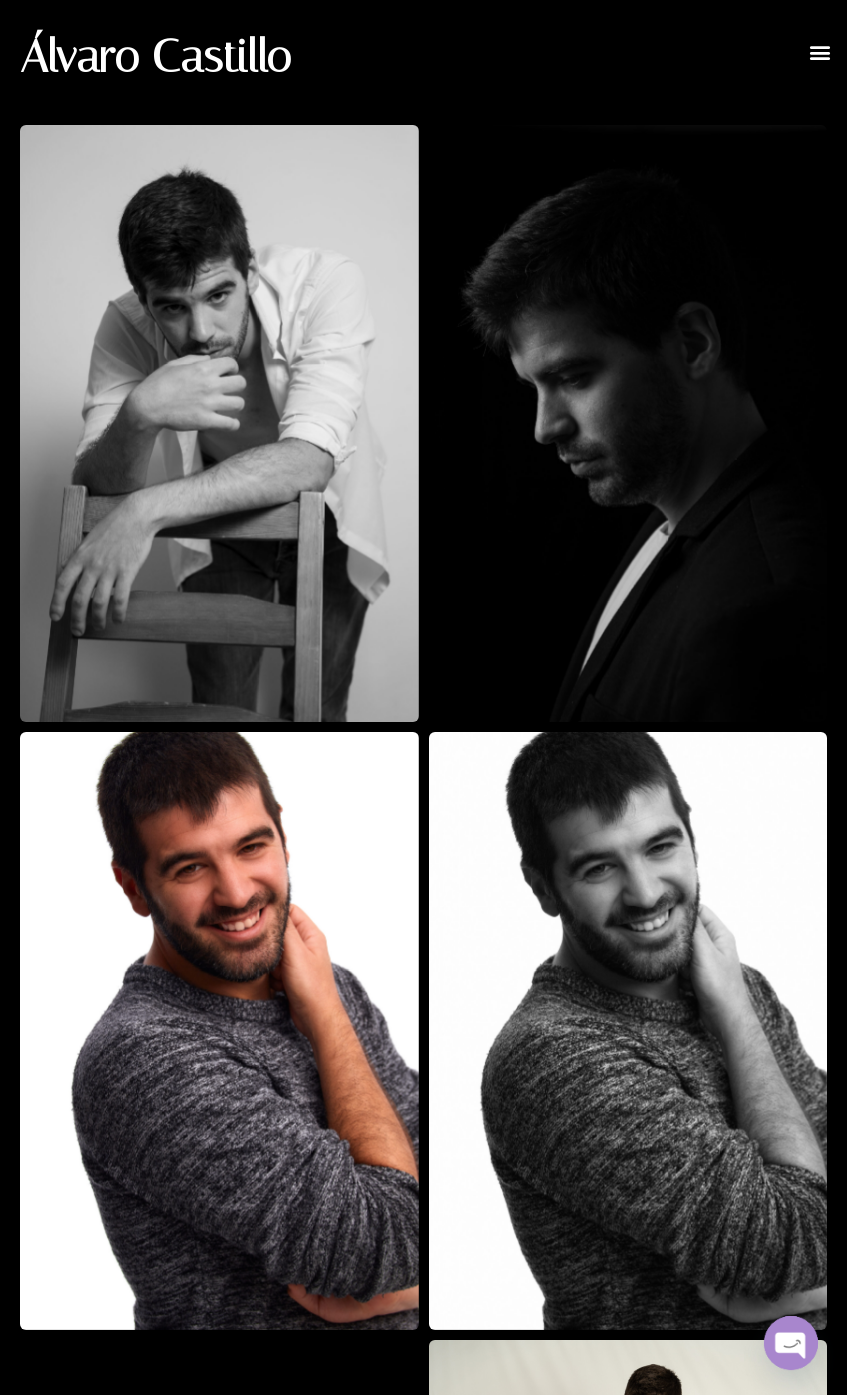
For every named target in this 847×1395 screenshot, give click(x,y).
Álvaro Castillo (155, 56)
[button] (820, 51)
